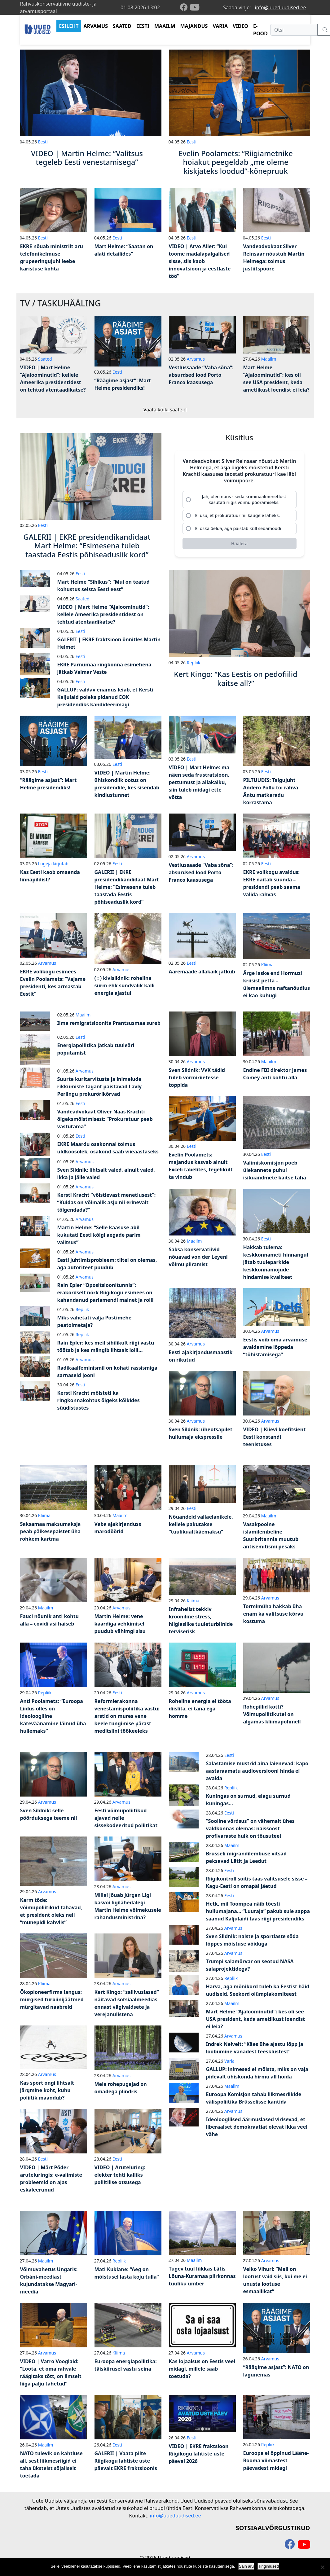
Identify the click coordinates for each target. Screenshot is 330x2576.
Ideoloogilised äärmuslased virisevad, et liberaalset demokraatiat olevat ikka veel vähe (256, 2127)
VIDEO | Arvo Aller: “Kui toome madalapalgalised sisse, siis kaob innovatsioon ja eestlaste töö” (200, 261)
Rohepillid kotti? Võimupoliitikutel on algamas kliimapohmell (272, 1714)
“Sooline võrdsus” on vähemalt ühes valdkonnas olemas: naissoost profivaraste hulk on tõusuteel (250, 1828)
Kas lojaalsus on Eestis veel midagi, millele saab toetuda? (202, 2369)
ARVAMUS (96, 26)
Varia (229, 2061)
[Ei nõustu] (322, 2567)
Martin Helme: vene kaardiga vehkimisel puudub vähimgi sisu (120, 1624)
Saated (45, 359)
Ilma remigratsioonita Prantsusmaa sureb (109, 1023)
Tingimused (268, 2566)
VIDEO (240, 26)
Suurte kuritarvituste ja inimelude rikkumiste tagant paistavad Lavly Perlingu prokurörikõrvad (99, 1086)
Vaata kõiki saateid (165, 409)
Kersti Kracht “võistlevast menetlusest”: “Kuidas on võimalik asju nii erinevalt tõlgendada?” (106, 1202)
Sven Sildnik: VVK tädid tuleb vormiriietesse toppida (197, 1077)
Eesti (43, 142)
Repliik (193, 662)
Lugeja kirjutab (53, 864)
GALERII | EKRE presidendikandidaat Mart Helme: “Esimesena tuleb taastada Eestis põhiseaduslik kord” (127, 887)
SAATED (122, 26)
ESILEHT (68, 26)
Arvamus (196, 359)
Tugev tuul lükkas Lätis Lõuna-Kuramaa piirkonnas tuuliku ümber (202, 2276)
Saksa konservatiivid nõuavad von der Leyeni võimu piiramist (198, 1257)
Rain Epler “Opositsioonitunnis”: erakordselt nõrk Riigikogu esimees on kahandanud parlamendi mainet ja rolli (105, 1292)
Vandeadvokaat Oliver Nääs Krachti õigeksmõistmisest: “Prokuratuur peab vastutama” (105, 1119)
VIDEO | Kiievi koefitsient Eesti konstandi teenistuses (274, 1437)
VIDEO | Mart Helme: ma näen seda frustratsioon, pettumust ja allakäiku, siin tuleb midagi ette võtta (199, 782)
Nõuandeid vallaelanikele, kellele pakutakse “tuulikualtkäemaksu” (201, 1524)
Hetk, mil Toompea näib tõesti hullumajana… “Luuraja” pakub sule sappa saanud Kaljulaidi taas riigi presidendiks (258, 1911)
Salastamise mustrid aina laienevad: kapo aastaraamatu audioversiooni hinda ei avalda (257, 1771)
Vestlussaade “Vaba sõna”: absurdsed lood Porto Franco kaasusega (201, 375)
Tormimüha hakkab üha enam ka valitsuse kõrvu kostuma (273, 1614)
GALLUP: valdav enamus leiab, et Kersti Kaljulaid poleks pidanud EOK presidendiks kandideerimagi (105, 697)
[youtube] (194, 7)
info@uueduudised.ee (280, 7)
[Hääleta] (240, 543)
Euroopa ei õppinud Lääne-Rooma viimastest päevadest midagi (276, 2460)
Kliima (267, 965)
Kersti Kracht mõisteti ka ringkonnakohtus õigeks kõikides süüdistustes (98, 1400)
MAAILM (164, 26)
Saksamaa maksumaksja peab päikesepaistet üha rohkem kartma (50, 1531)
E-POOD (260, 30)
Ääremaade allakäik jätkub (202, 971)
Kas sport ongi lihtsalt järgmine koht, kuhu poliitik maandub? (47, 2090)
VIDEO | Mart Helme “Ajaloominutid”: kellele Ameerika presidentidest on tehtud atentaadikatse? (103, 614)
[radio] (240, 499)
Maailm (268, 359)
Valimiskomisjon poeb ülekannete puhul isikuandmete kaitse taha (274, 1170)
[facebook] (185, 7)
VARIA (220, 26)
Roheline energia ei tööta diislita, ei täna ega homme (200, 1708)
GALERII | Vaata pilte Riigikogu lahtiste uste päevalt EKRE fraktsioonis (126, 2461)
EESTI (142, 26)
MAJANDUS (194, 26)
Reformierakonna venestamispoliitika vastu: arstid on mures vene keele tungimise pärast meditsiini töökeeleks (127, 1716)
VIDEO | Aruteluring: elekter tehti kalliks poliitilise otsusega (120, 2175)
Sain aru (246, 2566)
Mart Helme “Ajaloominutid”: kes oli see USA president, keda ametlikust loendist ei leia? (255, 2019)
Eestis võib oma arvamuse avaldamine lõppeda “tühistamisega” (275, 1347)
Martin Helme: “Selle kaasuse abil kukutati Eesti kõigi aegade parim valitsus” (99, 1235)
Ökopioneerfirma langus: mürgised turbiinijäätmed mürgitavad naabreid (52, 1999)
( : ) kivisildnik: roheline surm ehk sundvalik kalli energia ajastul (125, 985)
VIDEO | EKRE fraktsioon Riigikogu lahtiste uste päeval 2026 (199, 2453)
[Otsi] (294, 30)
